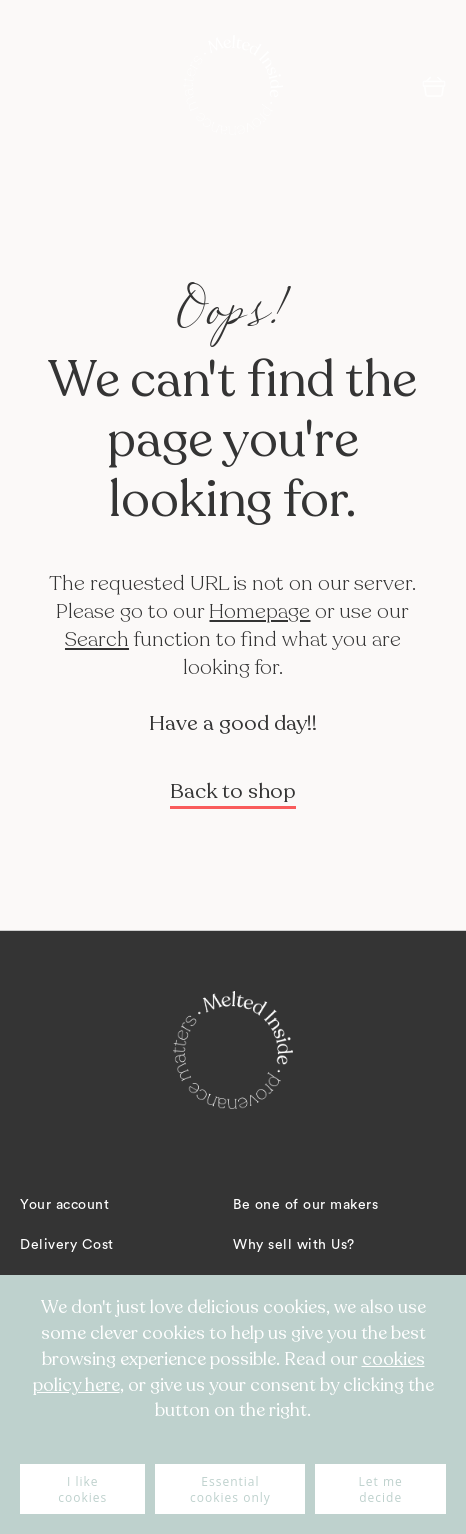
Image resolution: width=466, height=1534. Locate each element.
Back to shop (233, 791)
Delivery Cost (67, 1245)
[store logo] (233, 85)
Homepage (259, 611)
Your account (64, 1205)
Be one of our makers (305, 1205)
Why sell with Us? (294, 1245)
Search (97, 639)
